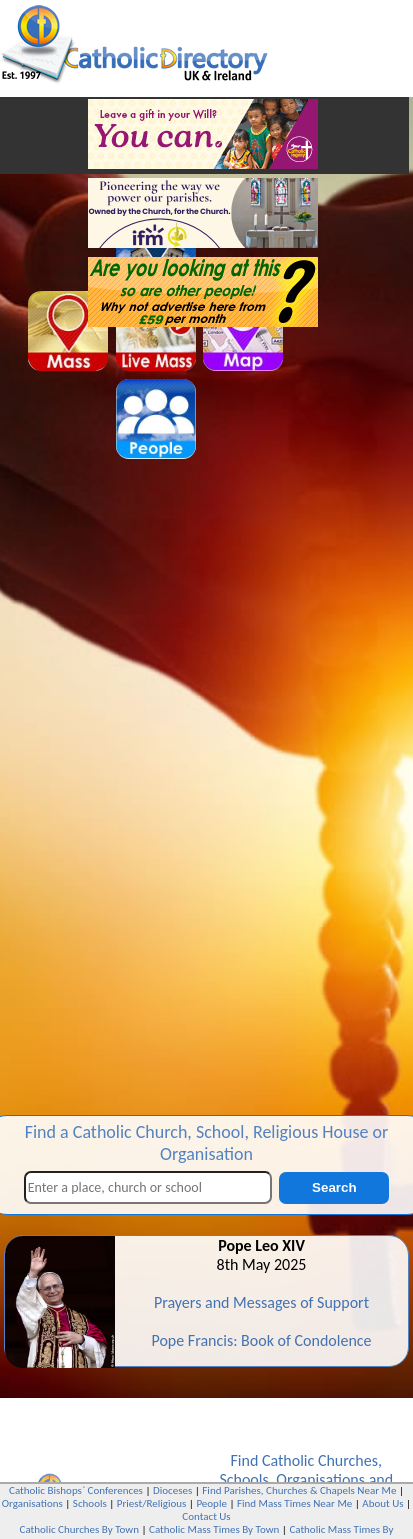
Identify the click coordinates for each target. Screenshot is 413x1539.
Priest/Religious (152, 1503)
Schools (243, 1479)
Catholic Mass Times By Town (214, 1529)
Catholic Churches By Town (79, 1529)
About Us (382, 1503)
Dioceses (172, 1490)
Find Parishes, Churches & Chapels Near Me (299, 1490)
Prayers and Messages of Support (261, 1302)
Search (334, 1187)
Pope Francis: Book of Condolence (261, 1340)
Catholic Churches (320, 1460)
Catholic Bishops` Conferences (76, 1490)
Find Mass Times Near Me (294, 1503)
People (211, 1503)
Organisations (320, 1479)
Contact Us (206, 1516)
